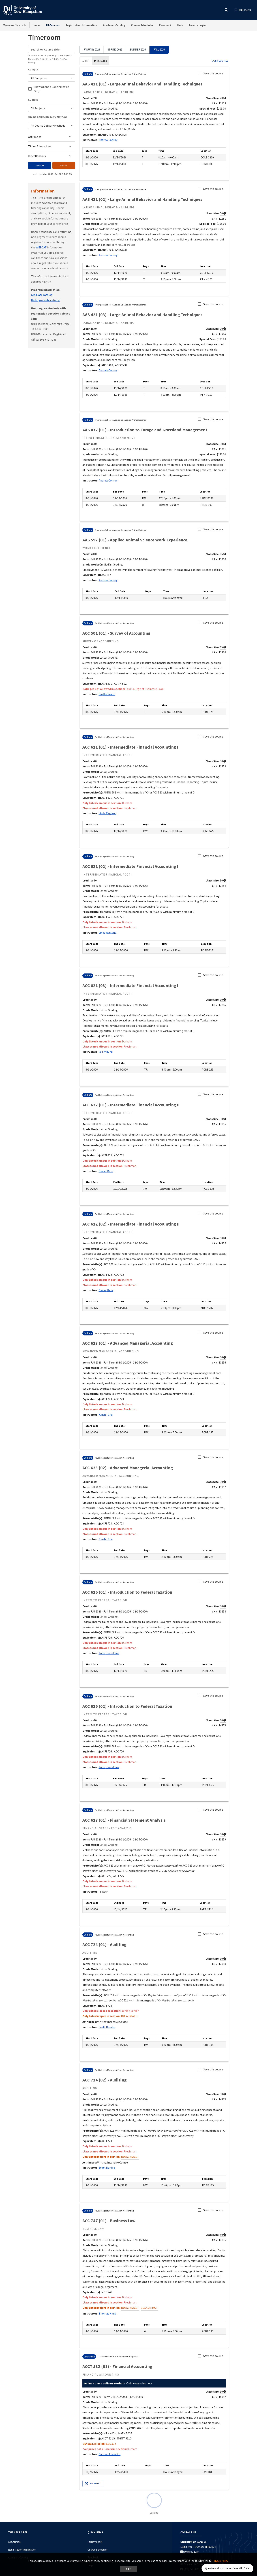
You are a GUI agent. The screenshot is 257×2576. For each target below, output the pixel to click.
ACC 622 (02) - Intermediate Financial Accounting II (130, 1224)
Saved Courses (220, 60)
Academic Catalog (114, 25)
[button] (87, 74)
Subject (33, 99)
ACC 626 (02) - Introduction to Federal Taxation (127, 1706)
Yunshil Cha (106, 1414)
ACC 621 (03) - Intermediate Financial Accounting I (130, 985)
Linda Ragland (107, 813)
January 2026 (91, 49)
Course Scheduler (142, 25)
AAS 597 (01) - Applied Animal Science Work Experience (134, 540)
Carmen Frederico (110, 2454)
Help (180, 25)
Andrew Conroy (108, 140)
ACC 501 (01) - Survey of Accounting (116, 633)
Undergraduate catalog (45, 300)
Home (36, 25)
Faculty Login (197, 25)
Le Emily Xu (106, 1052)
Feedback (165, 25)
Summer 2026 (138, 49)
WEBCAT (41, 247)
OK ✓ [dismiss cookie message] (129, 2569)
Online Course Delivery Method (47, 117)
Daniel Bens (106, 1171)
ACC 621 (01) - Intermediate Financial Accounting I (130, 747)
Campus (33, 69)
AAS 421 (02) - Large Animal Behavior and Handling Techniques (142, 199)
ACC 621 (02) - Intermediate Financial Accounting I (130, 866)
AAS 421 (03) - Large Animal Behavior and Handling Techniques (142, 314)
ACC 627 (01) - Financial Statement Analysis (124, 1820)
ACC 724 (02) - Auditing (104, 2080)
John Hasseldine (109, 1653)
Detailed (100, 60)
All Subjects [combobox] (38, 108)
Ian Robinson (107, 694)
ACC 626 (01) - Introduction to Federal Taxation (127, 1592)
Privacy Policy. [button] (220, 2561)
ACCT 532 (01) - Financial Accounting (117, 2366)
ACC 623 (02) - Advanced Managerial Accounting (127, 1468)
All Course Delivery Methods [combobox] (48, 125)
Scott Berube (107, 2027)
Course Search (14, 25)
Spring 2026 (115, 49)
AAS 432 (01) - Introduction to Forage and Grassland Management (144, 430)
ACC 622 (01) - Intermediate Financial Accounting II (130, 1105)
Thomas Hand (107, 2313)
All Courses (52, 25)
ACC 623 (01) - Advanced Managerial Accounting (127, 1343)
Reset (63, 165)
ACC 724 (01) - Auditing (104, 1944)
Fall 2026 (159, 49)
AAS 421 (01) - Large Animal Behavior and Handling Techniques (142, 84)
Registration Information (81, 25)
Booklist (92, 2483)
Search (39, 165)
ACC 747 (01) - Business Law (109, 2220)
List (86, 60)
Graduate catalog (42, 295)
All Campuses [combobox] (39, 78)
